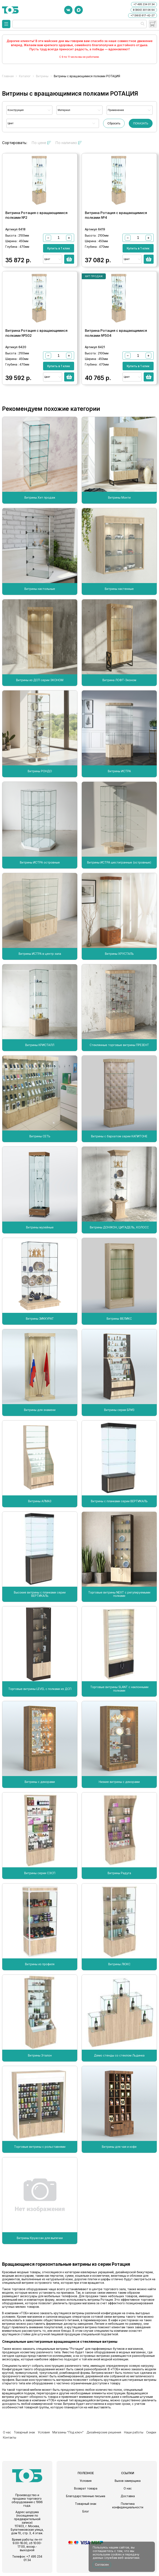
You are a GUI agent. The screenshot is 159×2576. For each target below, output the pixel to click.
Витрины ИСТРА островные (40, 872)
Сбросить (113, 123)
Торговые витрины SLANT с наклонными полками (119, 1699)
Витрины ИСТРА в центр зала (40, 964)
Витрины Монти (119, 507)
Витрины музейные (40, 1237)
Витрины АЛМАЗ (39, 1511)
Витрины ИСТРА (119, 781)
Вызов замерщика (128, 2484)
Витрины (42, 76)
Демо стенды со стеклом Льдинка (119, 2065)
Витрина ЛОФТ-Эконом (119, 690)
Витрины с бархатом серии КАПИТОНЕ (119, 1146)
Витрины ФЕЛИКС (119, 1328)
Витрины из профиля (39, 1974)
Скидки (138, 2441)
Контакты (150, 2441)
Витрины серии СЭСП (39, 1883)
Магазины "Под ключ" (61, 2441)
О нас (6, 2441)
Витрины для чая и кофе (119, 2157)
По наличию (68, 143)
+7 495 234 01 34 (144, 4)
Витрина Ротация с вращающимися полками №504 (116, 343)
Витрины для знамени (39, 1420)
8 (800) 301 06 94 (144, 9)
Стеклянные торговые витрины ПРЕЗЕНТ (119, 1055)
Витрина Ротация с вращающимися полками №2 (36, 220)
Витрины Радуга (119, 1883)
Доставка (128, 2499)
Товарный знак (21, 2441)
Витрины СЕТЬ (39, 1146)
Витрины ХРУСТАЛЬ (119, 964)
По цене (41, 143)
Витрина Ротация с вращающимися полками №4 (116, 220)
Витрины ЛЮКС (119, 1974)
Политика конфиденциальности (127, 2508)
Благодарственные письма (85, 2499)
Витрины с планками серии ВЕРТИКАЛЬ (119, 1511)
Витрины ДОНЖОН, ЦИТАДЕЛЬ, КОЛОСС (119, 1237)
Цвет (10, 123)
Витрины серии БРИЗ (119, 1420)
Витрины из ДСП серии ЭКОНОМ (39, 690)
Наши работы (122, 2441)
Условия (39, 2441)
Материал (64, 110)
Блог (85, 2514)
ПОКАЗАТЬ (140, 123)
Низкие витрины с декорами (119, 1792)
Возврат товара (85, 2491)
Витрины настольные (39, 599)
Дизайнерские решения (94, 2441)
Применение (116, 110)
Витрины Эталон (40, 2065)
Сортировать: (14, 143)
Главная (8, 76)
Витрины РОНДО (40, 781)
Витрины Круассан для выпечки (40, 2248)
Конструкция (16, 110)
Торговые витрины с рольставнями (39, 2157)
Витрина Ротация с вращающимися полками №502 (36, 343)
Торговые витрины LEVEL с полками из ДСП (39, 1699)
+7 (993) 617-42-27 (142, 15)
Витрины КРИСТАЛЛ (39, 1055)
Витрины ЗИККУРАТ (40, 1328)
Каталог (25, 76)
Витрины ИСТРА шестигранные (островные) (119, 872)
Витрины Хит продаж (39, 507)
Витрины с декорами (40, 1792)
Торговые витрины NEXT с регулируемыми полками (119, 1604)
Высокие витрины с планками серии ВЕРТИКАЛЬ (40, 1604)
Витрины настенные (119, 599)
